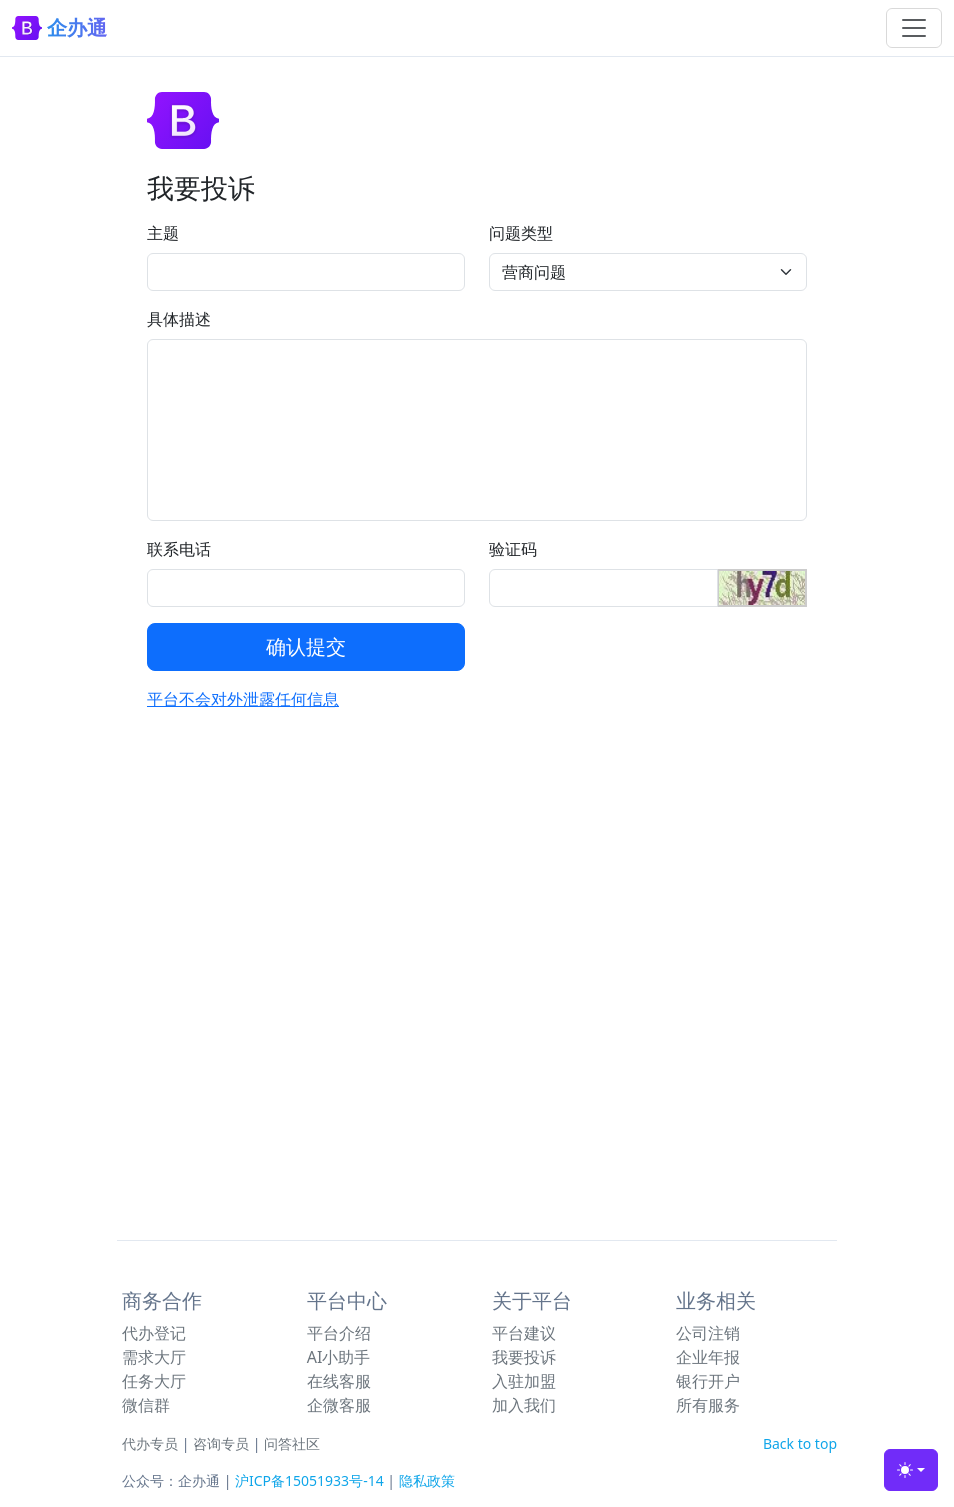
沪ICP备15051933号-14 (309, 1480)
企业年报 (708, 1357)
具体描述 (179, 319)
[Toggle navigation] (914, 28)
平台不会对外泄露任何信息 (243, 699)
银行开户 (708, 1381)
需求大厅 (154, 1357)
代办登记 (154, 1333)
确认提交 (306, 646)
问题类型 (521, 233)
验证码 (513, 549)
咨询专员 (221, 1443)
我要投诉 (524, 1357)
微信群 (146, 1405)
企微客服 (339, 1405)
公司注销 (708, 1333)
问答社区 (292, 1443)
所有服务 (708, 1405)
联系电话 (179, 549)
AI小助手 (339, 1357)
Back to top (800, 1443)
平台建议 (524, 1333)
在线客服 (339, 1381)
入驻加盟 (524, 1381)
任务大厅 (154, 1381)
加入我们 (524, 1405)
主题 (163, 233)
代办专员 (150, 1443)
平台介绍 (339, 1333)
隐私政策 (427, 1480)
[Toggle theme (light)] (911, 1470)
